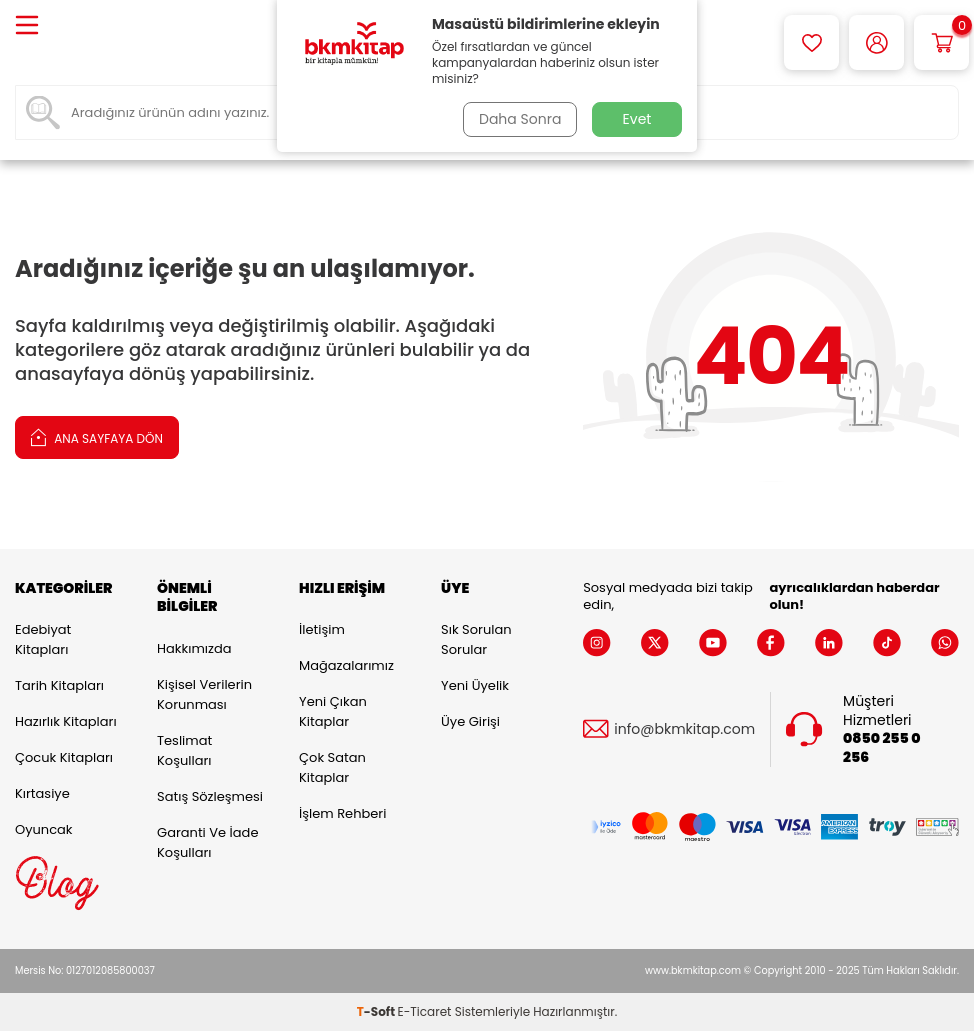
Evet (637, 119)
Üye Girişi (470, 721)
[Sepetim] (941, 42)
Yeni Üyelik (475, 685)
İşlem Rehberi (342, 813)
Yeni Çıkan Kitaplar (333, 711)
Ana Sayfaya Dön (97, 436)
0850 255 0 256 (881, 748)
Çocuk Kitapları (64, 757)
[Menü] (27, 26)
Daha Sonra (520, 119)
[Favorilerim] (811, 42)
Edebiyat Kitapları (43, 639)
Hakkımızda (194, 648)
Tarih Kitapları (59, 685)
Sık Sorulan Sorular (476, 639)
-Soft (377, 1011)
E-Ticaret (425, 1011)
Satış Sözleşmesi (210, 796)
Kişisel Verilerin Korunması (204, 694)
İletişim (322, 629)
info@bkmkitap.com (684, 729)
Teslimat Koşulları (184, 750)
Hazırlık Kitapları (66, 721)
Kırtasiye (42, 793)
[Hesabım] (876, 42)
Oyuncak (44, 829)
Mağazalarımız (346, 665)
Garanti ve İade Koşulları (207, 842)
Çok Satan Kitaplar (332, 767)
